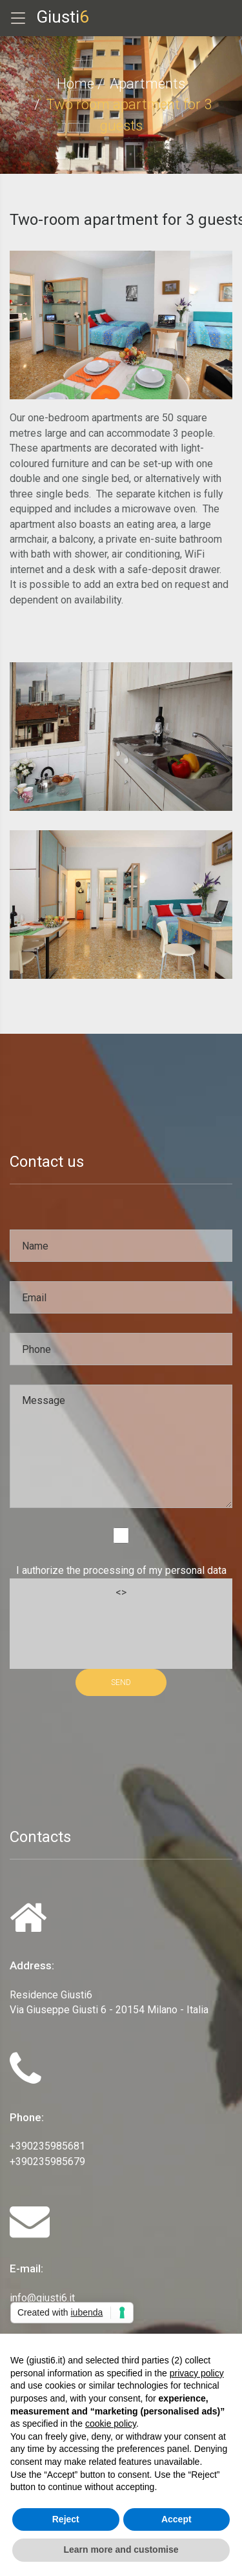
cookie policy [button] (110, 2423)
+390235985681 (47, 2146)
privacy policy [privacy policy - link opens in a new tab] (197, 2373)
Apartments (147, 84)
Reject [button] (65, 2519)
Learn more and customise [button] (120, 2549)
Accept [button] (176, 2519)
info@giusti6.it (42, 2298)
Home (75, 84)
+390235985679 (47, 2161)
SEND (121, 1682)
